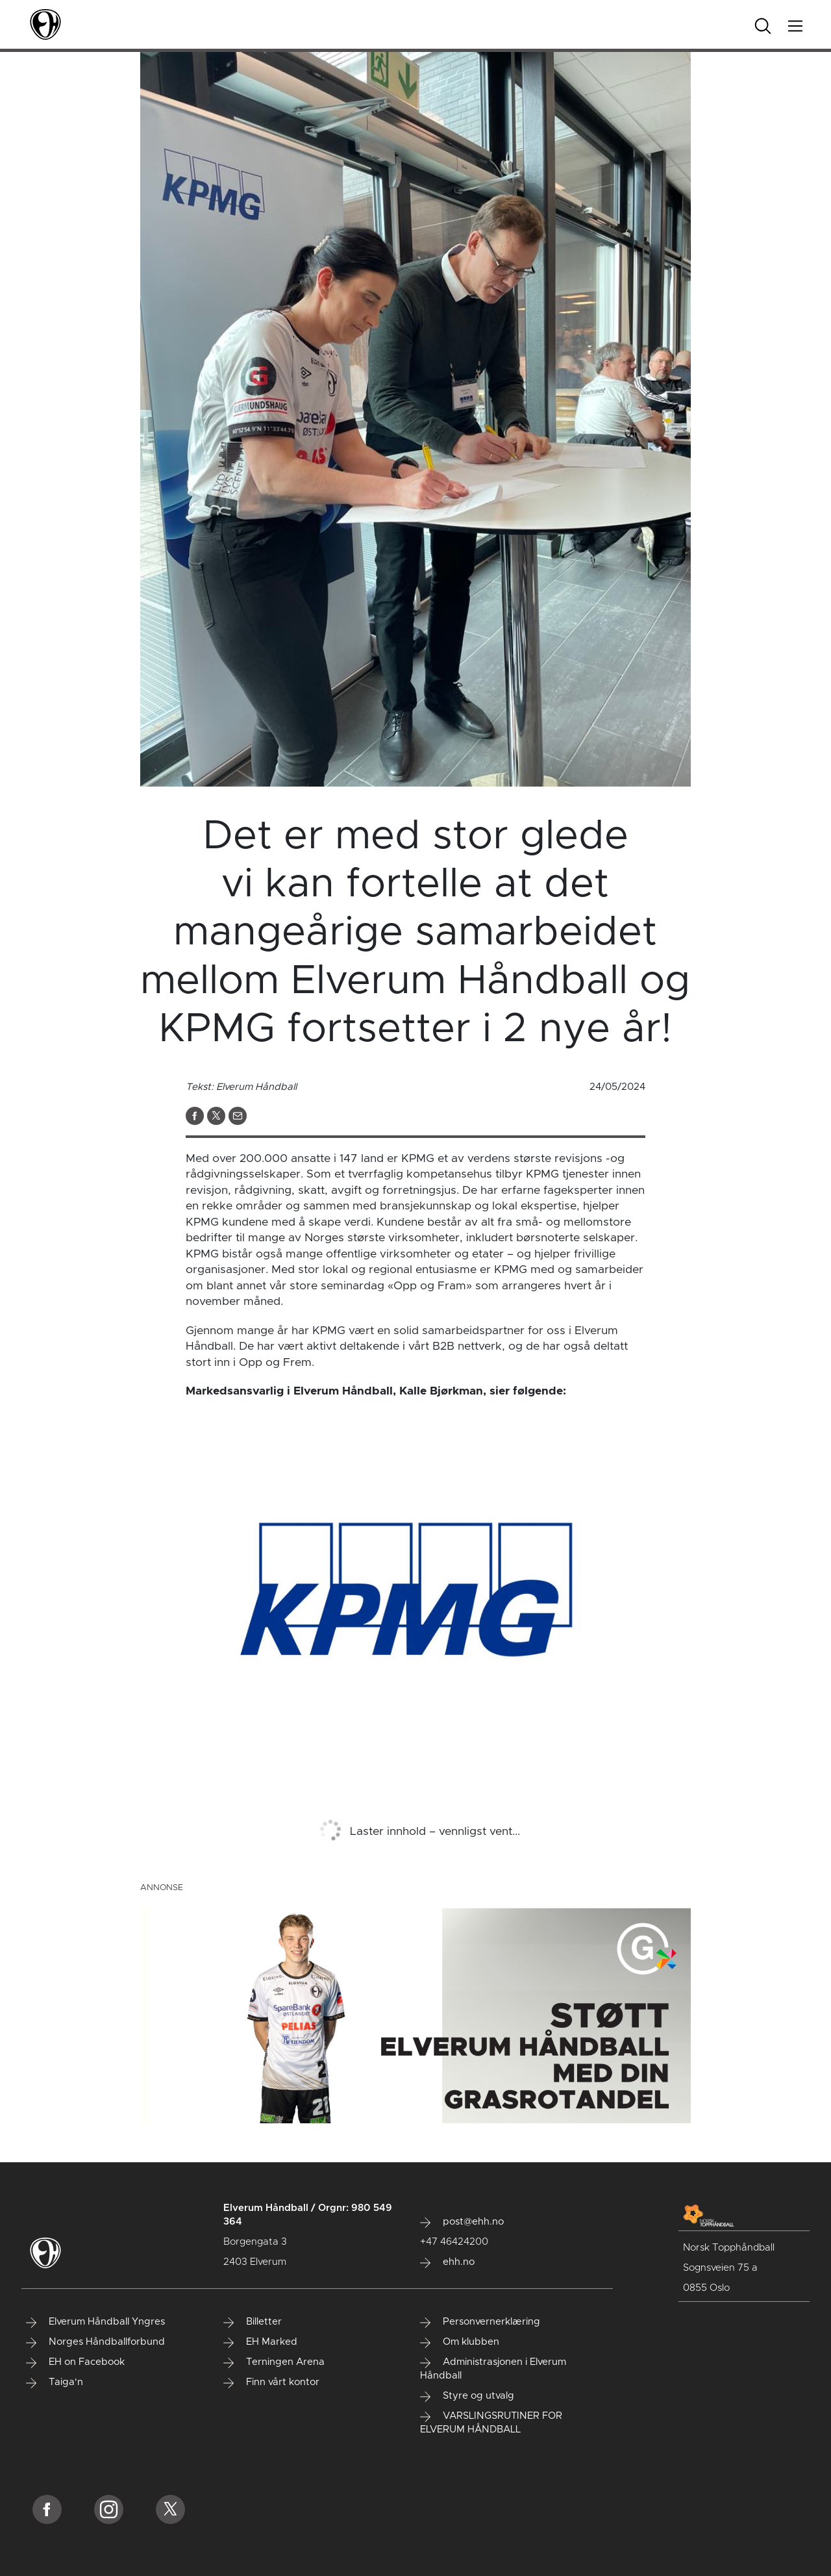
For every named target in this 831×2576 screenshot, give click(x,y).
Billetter (252, 2322)
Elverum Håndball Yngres (95, 2322)
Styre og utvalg (467, 2396)
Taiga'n (54, 2382)
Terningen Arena (274, 2362)
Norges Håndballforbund (95, 2342)
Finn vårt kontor (271, 2382)
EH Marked (260, 2342)
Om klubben (459, 2342)
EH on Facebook (75, 2362)
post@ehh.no (462, 2222)
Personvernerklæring (480, 2322)
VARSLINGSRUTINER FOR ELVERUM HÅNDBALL (491, 2422)
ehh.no (447, 2262)
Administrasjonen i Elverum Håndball (493, 2368)
